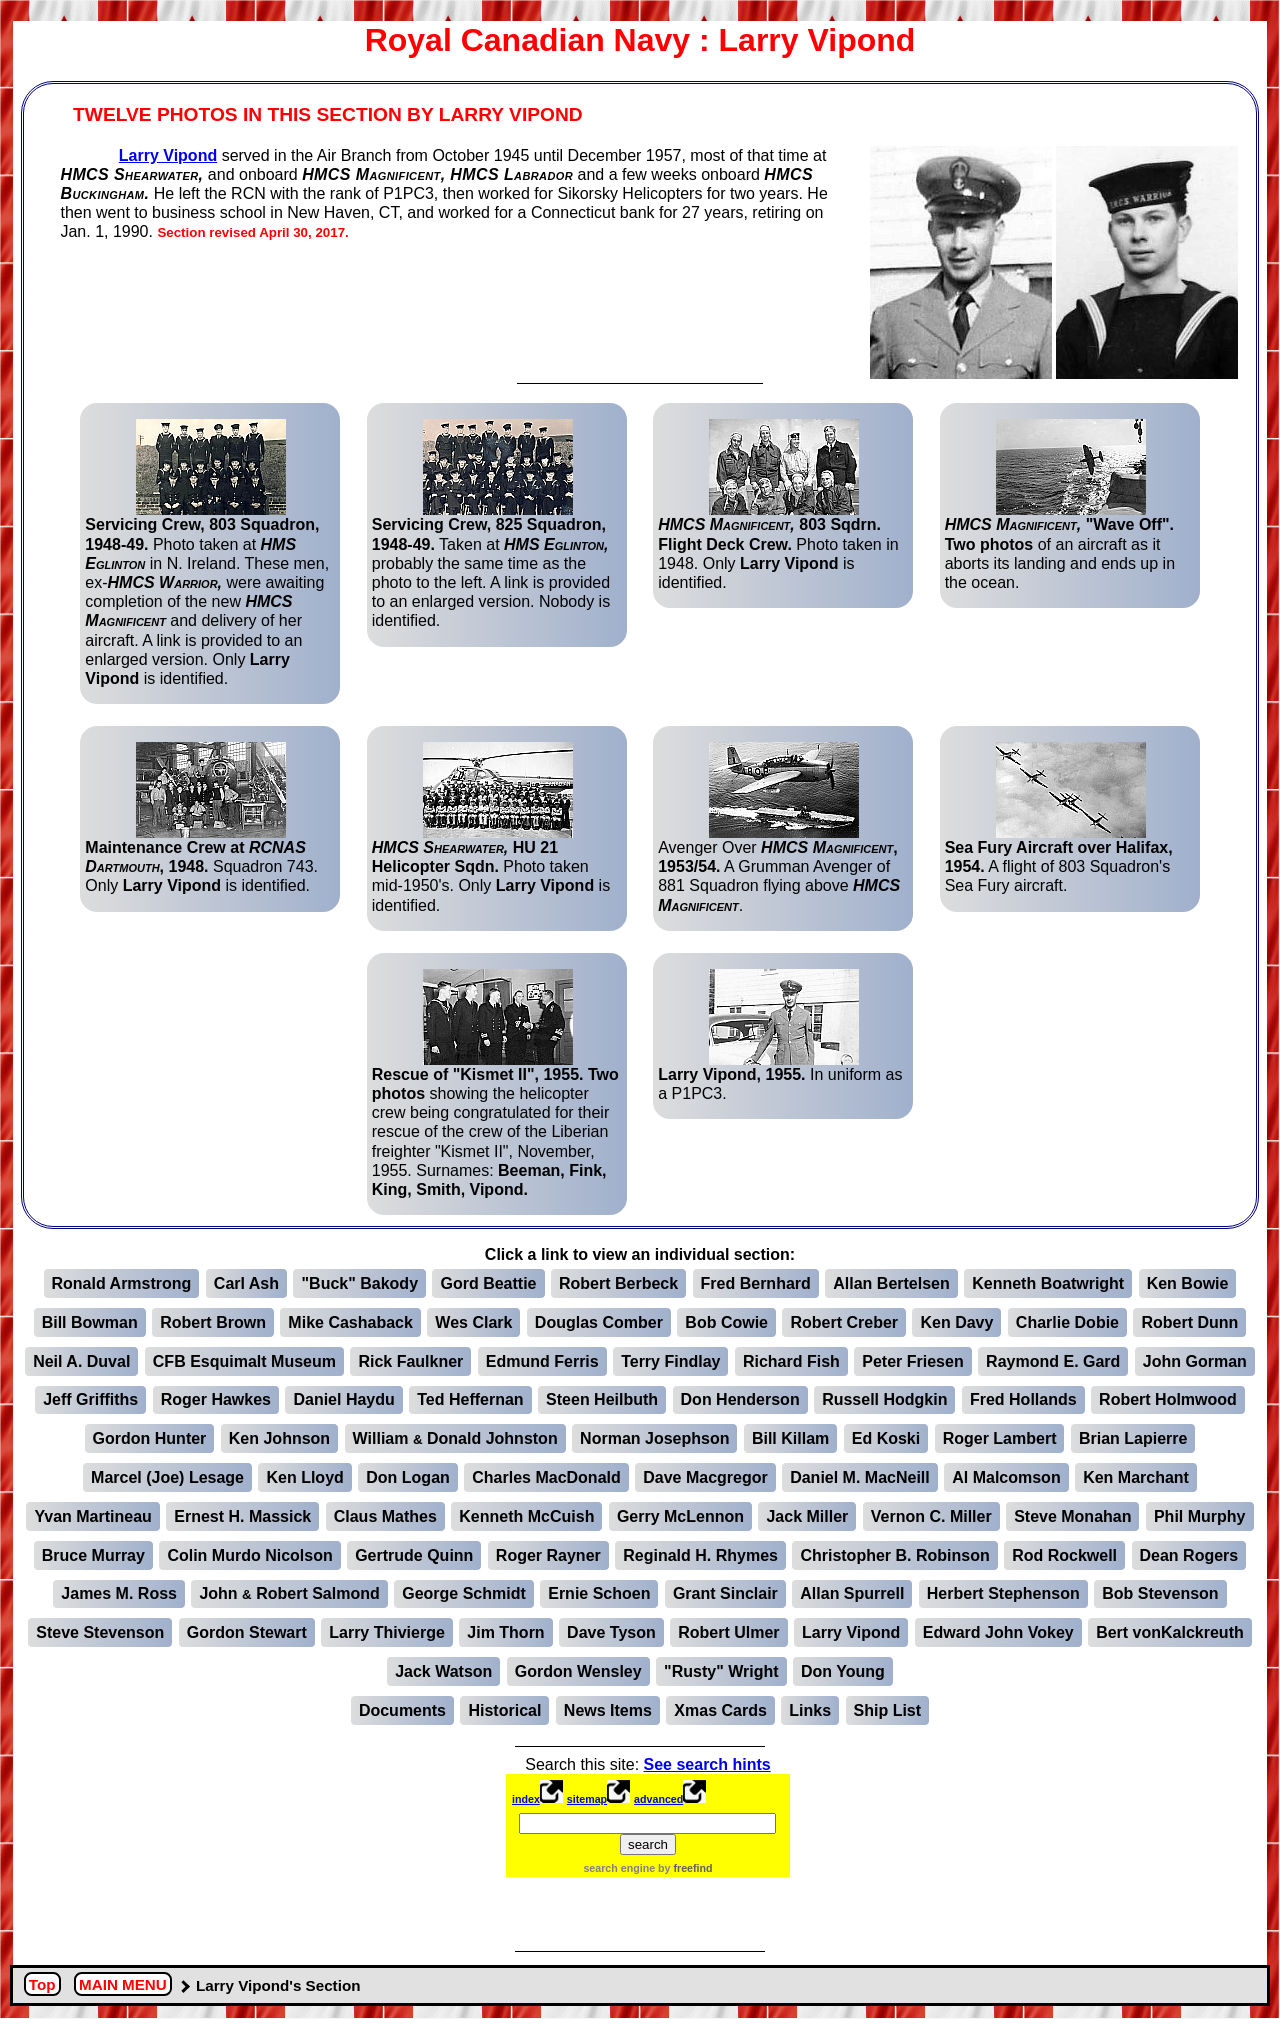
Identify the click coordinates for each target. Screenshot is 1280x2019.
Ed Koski (886, 1438)
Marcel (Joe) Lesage (167, 1477)
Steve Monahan (1072, 1516)
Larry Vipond (168, 155)
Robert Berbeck (618, 1283)
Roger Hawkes (216, 1399)
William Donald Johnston (455, 1438)
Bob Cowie (726, 1322)
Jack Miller (807, 1516)
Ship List (888, 1710)
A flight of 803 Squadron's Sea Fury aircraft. (1059, 818)
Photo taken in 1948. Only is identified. (778, 505)
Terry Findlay (670, 1361)
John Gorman (1195, 1361)
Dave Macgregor (705, 1477)
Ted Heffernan (470, 1399)
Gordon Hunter (150, 1438)
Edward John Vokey (998, 1632)
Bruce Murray (93, 1555)
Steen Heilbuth (602, 1399)
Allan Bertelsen (891, 1283)
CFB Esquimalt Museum (244, 1361)
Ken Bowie (1188, 1283)
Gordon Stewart (247, 1632)
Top (42, 1985)
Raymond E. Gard (1053, 1361)
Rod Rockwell (1064, 1555)
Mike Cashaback (350, 1322)
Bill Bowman (90, 1322)
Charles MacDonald (546, 1477)
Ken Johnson (279, 1438)
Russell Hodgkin (884, 1399)
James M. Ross (119, 1593)
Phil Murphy (1200, 1516)
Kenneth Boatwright (1048, 1283)
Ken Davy (956, 1322)
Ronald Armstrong (122, 1283)
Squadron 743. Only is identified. (201, 818)
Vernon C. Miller (931, 1516)
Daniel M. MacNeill (860, 1477)
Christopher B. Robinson (894, 1555)
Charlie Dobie (1067, 1322)
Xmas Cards (720, 1710)
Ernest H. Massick (242, 1516)
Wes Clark (473, 1322)
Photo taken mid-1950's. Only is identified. (491, 828)
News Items (608, 1710)
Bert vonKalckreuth (1170, 1632)
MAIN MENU (123, 1985)
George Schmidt (464, 1593)
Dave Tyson (611, 1632)
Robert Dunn (1189, 1322)
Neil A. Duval (81, 1361)
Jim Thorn (505, 1632)
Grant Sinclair (725, 1593)
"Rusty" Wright (721, 1671)
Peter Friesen (912, 1361)
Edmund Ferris (542, 1361)
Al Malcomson (1006, 1477)
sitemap (587, 1799)
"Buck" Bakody (359, 1283)
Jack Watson (443, 1671)
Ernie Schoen (599, 1593)
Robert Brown (213, 1322)
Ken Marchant (1136, 1477)
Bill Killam (790, 1438)
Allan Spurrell (852, 1593)
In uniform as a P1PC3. (780, 1035)
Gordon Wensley (578, 1671)
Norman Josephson (654, 1438)
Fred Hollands (1023, 1399)
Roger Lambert (1000, 1438)
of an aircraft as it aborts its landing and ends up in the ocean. (1060, 505)
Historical (504, 1710)
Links (810, 1710)
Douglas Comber (599, 1322)
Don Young (843, 1671)
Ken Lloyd (304, 1477)
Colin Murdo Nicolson (249, 1555)
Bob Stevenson (1160, 1593)
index (526, 1799)
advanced (658, 1799)
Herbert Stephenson (1003, 1593)
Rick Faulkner (410, 1361)
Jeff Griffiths (90, 1399)
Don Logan (408, 1477)
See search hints (707, 1764)
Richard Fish (791, 1361)
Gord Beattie (488, 1283)
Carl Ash (246, 1283)
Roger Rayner (548, 1555)
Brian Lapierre (1133, 1438)
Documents (402, 1710)
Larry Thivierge (387, 1632)
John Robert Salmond (289, 1593)
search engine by (647, 1868)
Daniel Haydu (343, 1399)
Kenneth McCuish (526, 1516)
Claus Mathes (385, 1516)
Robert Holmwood (1168, 1399)
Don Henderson (740, 1399)
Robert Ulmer (728, 1632)
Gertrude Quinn (414, 1555)
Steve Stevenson (100, 1632)
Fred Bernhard (756, 1283)
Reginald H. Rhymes (700, 1555)
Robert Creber (844, 1322)
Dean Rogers (1189, 1555)
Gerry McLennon (680, 1516)
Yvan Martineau (92, 1516)
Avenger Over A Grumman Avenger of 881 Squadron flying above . (779, 828)
